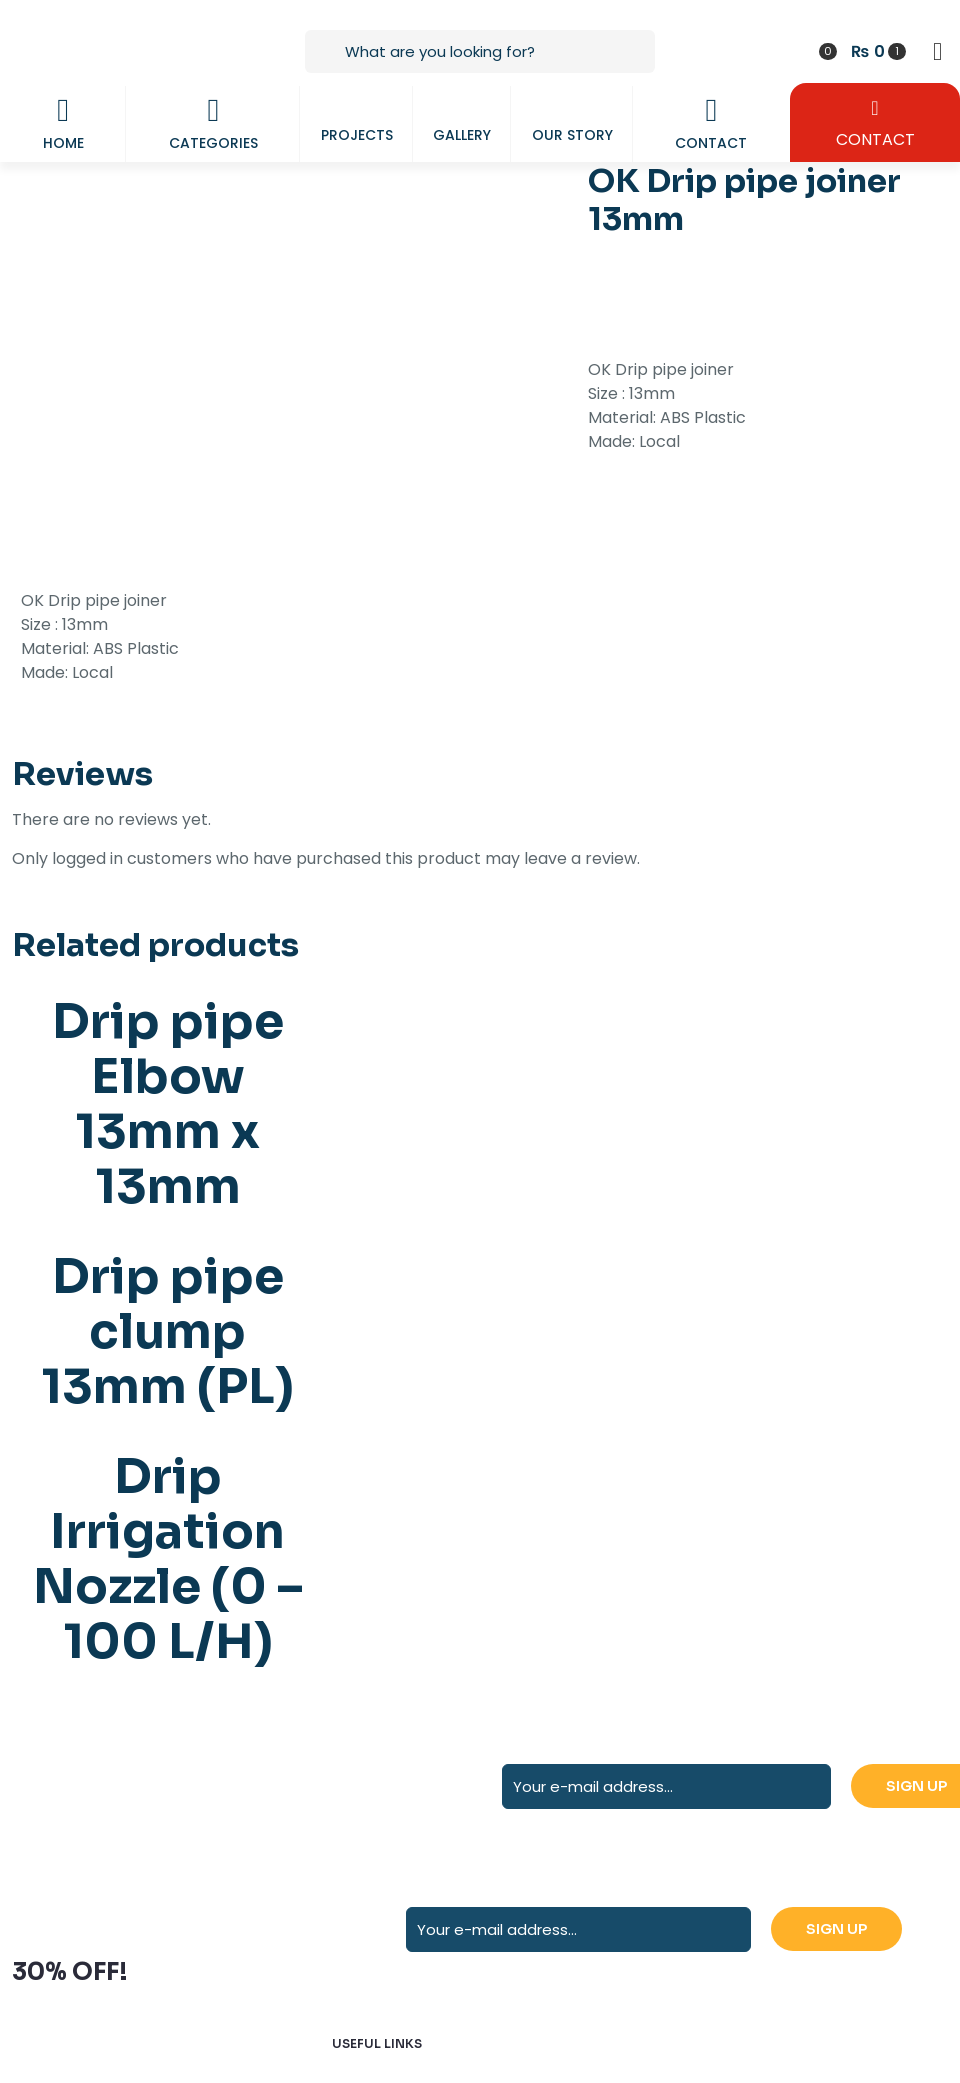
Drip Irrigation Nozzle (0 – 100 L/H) (168, 1559)
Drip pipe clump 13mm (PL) (167, 1331)
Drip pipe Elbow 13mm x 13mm (168, 1104)
